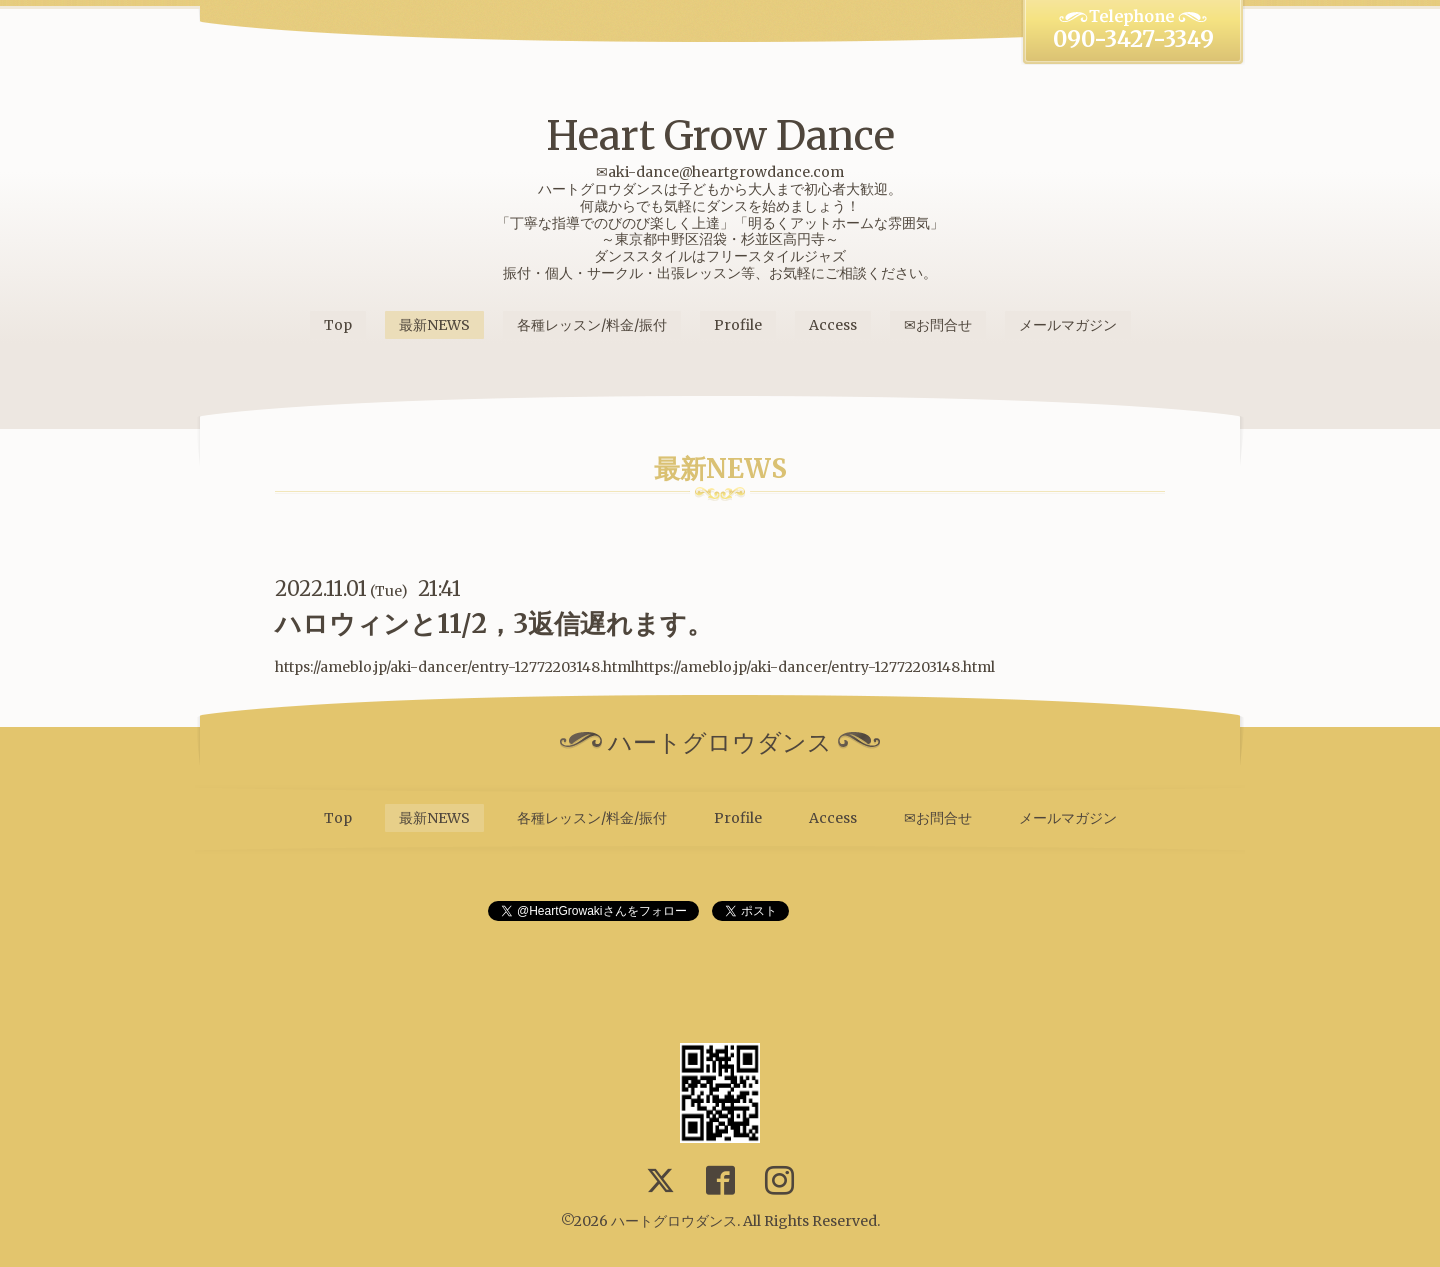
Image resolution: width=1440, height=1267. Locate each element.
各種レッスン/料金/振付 (592, 325)
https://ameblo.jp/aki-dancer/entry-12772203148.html (815, 667)
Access (833, 325)
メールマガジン (1068, 325)
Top (338, 325)
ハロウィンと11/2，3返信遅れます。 (494, 623)
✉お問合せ (938, 325)
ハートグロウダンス (674, 1221)
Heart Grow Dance (720, 136)
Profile (738, 325)
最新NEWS (434, 325)
